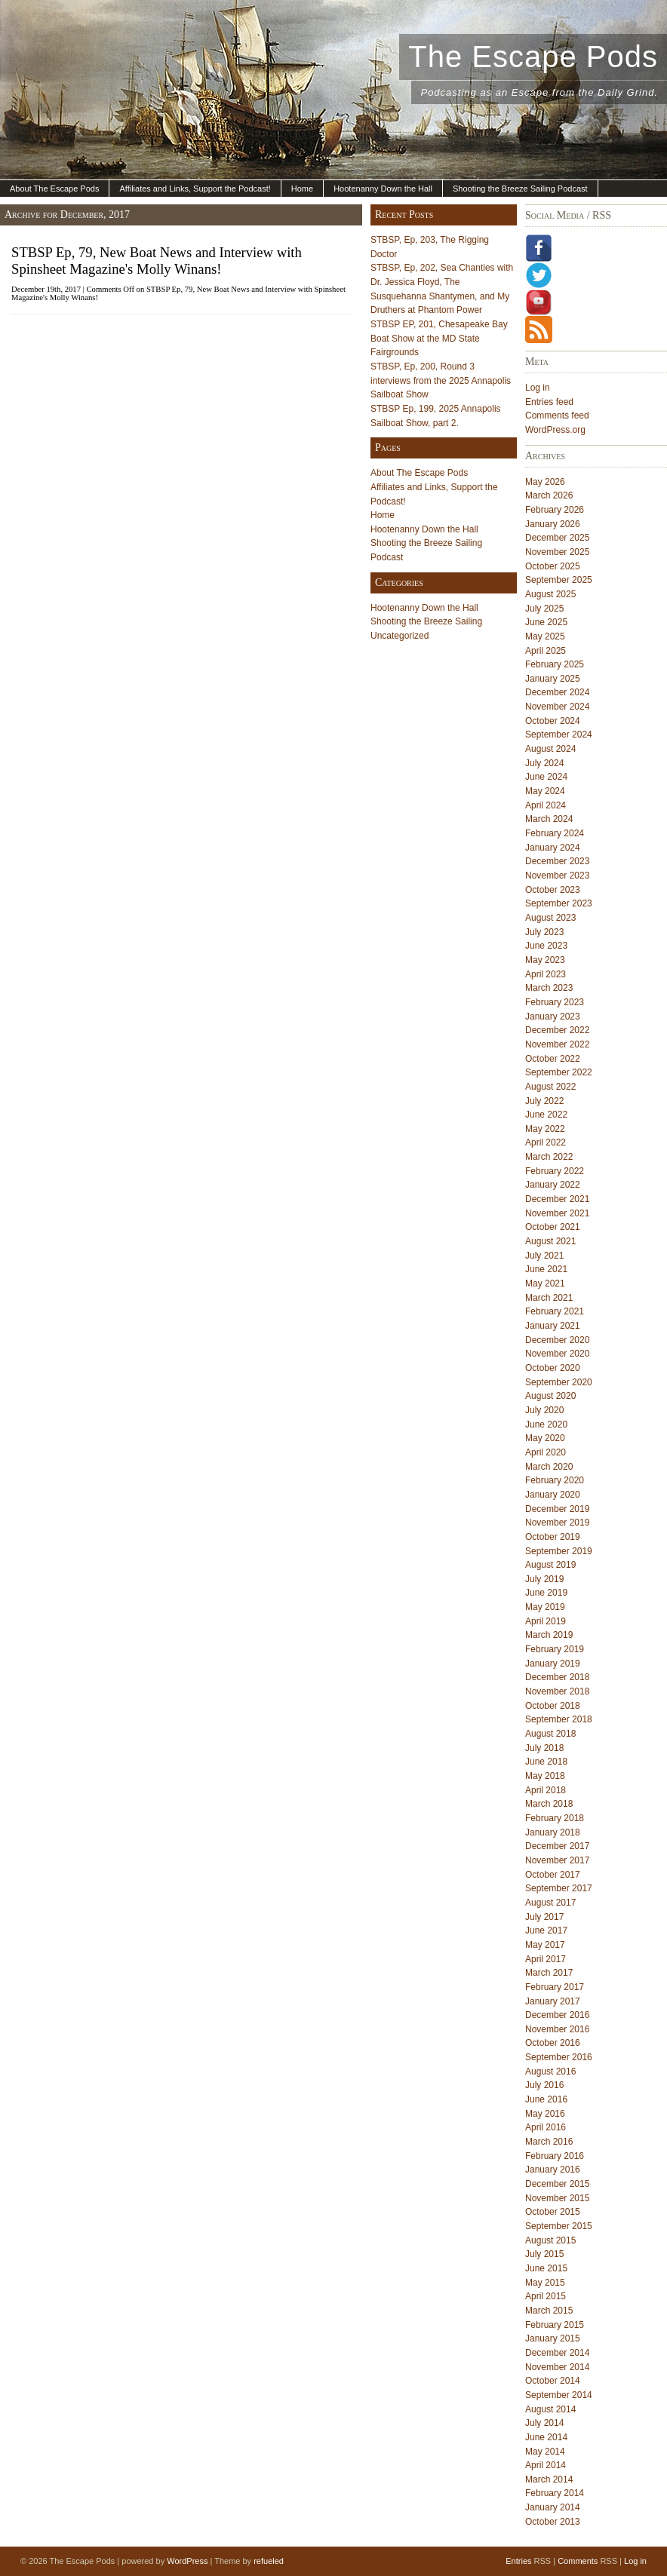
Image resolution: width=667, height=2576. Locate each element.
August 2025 (550, 594)
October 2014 (552, 2380)
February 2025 (554, 664)
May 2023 (545, 960)
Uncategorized (399, 635)
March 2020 (549, 1466)
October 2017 (552, 1874)
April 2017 (545, 1959)
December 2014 (557, 2353)
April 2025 (545, 651)
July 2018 (544, 1748)
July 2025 (544, 608)
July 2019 (544, 1579)
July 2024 (544, 763)
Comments (578, 2560)
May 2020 (545, 1438)
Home (302, 188)
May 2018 (545, 1776)
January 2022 (552, 1184)
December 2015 (557, 2184)
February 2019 (554, 1649)
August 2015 (550, 2240)
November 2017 (557, 1860)
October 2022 (552, 1058)
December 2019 (557, 1509)
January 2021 (552, 1325)
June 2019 (546, 1592)
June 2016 (546, 2099)
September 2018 (558, 1719)
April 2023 (545, 974)
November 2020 (557, 1353)
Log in (537, 387)
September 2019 (558, 1551)
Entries (518, 2560)
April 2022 (545, 1142)
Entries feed (549, 402)
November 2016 (557, 2029)
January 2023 (552, 1016)
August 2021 (550, 1241)
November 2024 (557, 706)
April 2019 (545, 1621)
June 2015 (546, 2268)
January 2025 (552, 678)
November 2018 (557, 1691)
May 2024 (545, 791)
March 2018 (549, 1804)
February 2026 (554, 509)
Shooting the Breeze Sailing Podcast (520, 188)
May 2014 (545, 2451)
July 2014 (544, 2423)
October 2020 (552, 1368)
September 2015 (558, 2226)
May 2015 (545, 2282)
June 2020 (546, 1424)
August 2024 (550, 749)
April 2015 (545, 2296)
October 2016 (552, 2043)
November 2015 (557, 2198)
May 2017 (545, 1945)
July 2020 (544, 1410)
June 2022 (546, 1114)
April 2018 (545, 1790)
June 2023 (546, 945)
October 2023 (552, 890)
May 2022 (545, 1129)
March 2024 (549, 819)
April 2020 (545, 1452)
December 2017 (557, 1846)
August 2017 (550, 1902)
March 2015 (549, 2310)
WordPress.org (555, 430)
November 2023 (557, 875)
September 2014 (558, 2395)
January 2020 (552, 1494)
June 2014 (546, 2437)
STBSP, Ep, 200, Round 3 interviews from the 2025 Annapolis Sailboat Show (440, 380)
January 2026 (552, 524)
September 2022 (558, 1072)
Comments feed (557, 415)
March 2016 (549, 2141)
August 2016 (550, 2071)
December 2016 (557, 2015)
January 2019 (552, 1663)
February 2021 (554, 1311)
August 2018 (550, 1733)
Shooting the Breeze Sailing (426, 621)
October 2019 (552, 1537)
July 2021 (544, 1255)
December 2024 (557, 692)
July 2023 (544, 932)
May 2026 (545, 482)
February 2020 (554, 1480)
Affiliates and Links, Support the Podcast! (194, 188)
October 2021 (552, 1227)
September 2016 (558, 2057)
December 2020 (557, 1340)
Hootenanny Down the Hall (383, 188)
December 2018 (557, 1677)
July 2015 (544, 2254)
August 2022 (550, 1086)
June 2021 (546, 1269)
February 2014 (554, 2493)
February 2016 (554, 2156)
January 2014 (552, 2507)
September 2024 (558, 734)
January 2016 (552, 2169)
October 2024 (552, 721)
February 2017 (554, 1987)
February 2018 (554, 1818)
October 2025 (552, 566)
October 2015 (552, 2211)
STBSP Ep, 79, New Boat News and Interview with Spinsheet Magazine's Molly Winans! (156, 260)
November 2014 (557, 2367)
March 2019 (549, 1635)
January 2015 (552, 2338)
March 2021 (549, 1298)
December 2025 (557, 537)
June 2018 (546, 1761)
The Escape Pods (533, 56)
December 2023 (557, 861)
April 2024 (545, 805)
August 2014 (550, 2409)
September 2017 (558, 1888)
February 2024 (554, 833)
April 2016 (545, 2127)
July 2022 (544, 1101)
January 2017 (552, 2001)
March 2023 (549, 988)
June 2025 (546, 622)
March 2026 (549, 495)
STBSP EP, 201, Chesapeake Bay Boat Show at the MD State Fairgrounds (439, 338)
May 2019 (545, 1607)
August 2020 (550, 1396)
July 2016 (544, 2085)
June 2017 (546, 1930)
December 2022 (557, 1030)
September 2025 (558, 580)
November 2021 (557, 1213)
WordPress (187, 2560)
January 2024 (552, 847)
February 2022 (554, 1171)
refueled (269, 2560)
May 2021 (545, 1283)
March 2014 (549, 2479)
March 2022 (549, 1157)
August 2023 (550, 917)
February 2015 (554, 2325)
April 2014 (545, 2465)
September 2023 (558, 903)
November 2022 (557, 1044)
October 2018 (552, 1705)
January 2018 (552, 1832)
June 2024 (546, 776)
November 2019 (557, 1522)
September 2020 (558, 1382)
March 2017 (549, 1972)
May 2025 (545, 636)
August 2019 (550, 1564)
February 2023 (554, 1002)
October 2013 (552, 2521)
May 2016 (545, 2113)
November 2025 (557, 552)
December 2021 (557, 1199)
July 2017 (544, 1917)
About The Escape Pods (54, 188)
